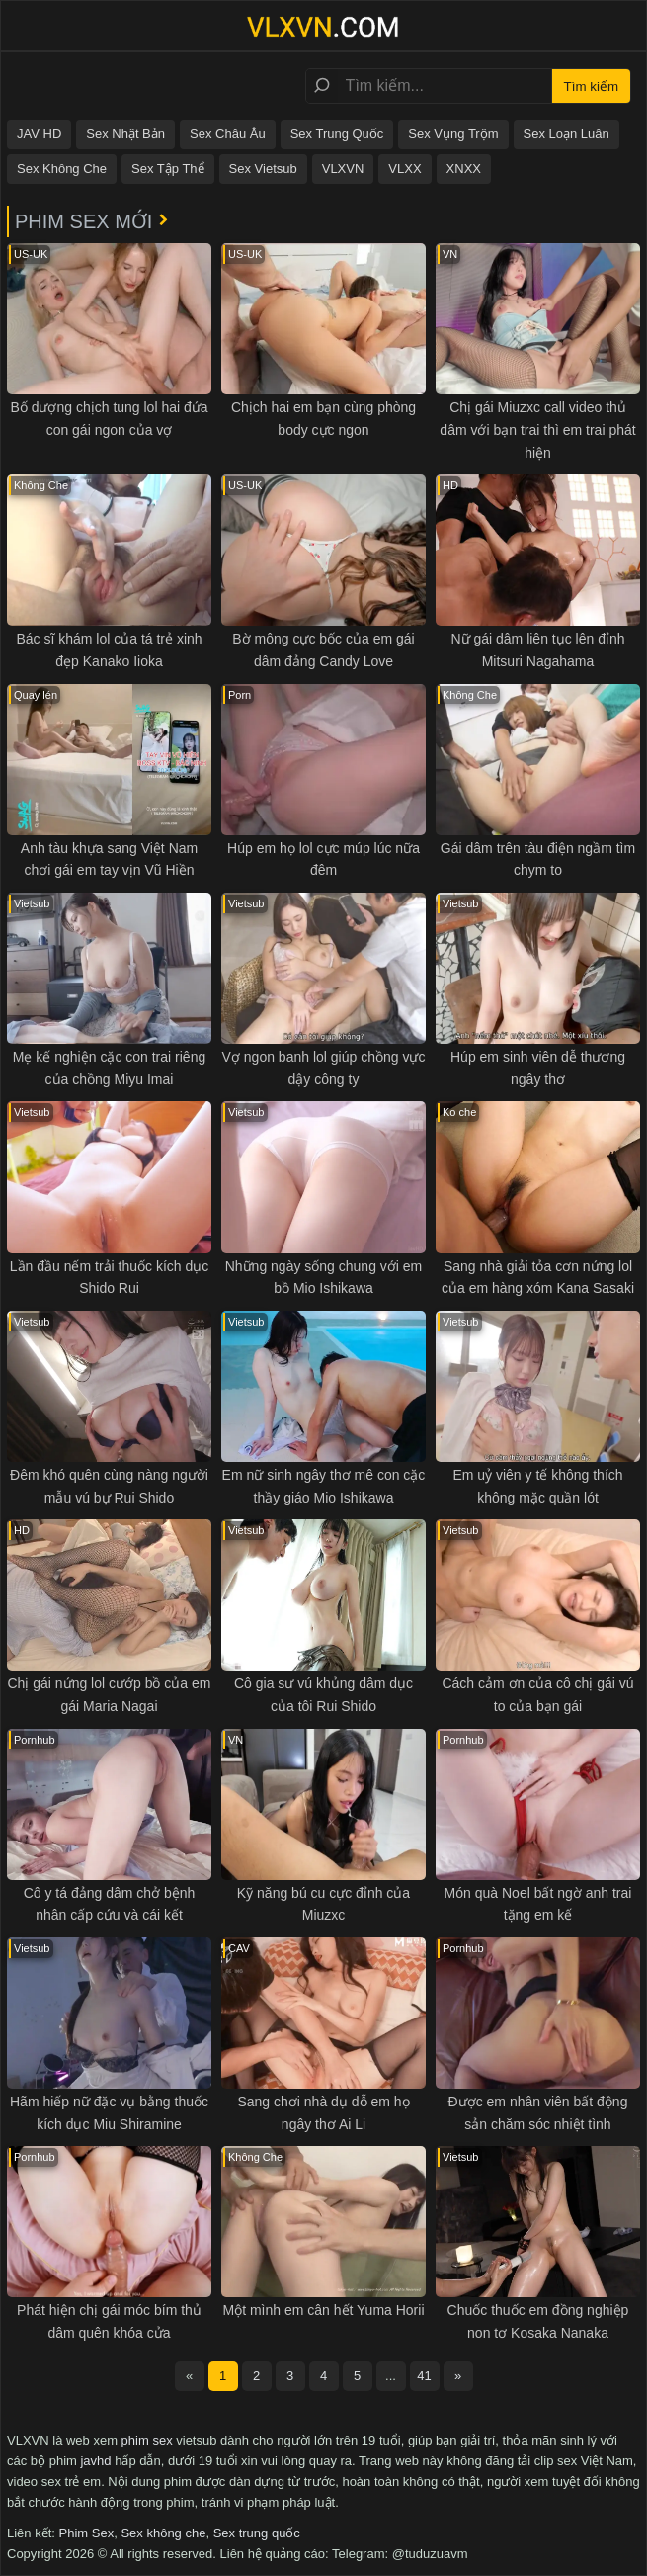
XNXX (463, 168)
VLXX (404, 168)
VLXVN (343, 168)
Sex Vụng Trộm (453, 134)
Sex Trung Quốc (337, 134)
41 (424, 2375)
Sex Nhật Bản (125, 134)
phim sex (147, 2440)
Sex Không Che (62, 168)
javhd (95, 2460)
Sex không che (163, 2533)
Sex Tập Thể (167, 168)
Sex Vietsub (263, 168)
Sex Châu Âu (228, 134)
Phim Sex (87, 2533)
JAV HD (39, 134)
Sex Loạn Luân (566, 134)
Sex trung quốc (256, 2533)
